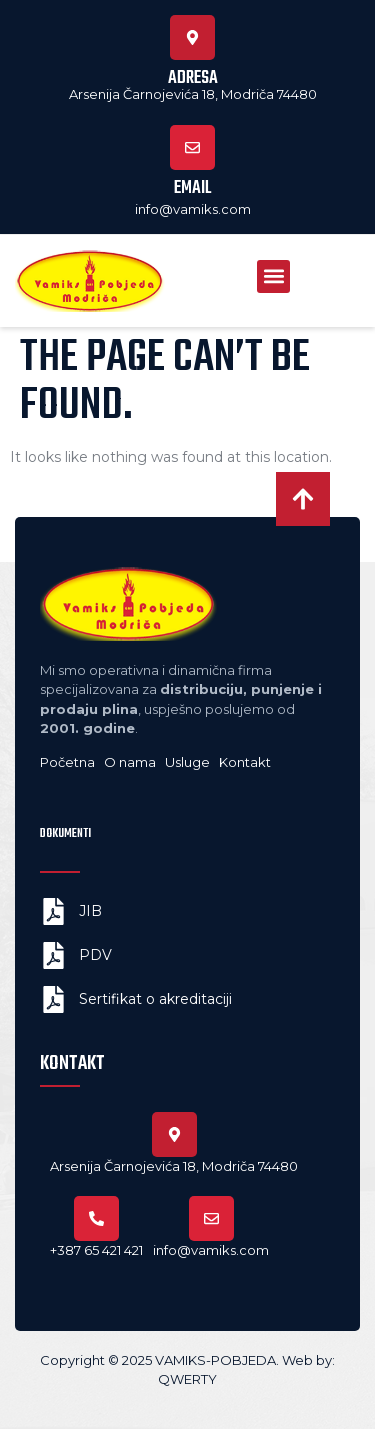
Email (193, 188)
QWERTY (187, 1379)
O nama (130, 762)
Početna (67, 762)
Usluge (189, 762)
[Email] (192, 147)
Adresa (193, 78)
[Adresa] (192, 37)
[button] (273, 276)
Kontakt (245, 762)
